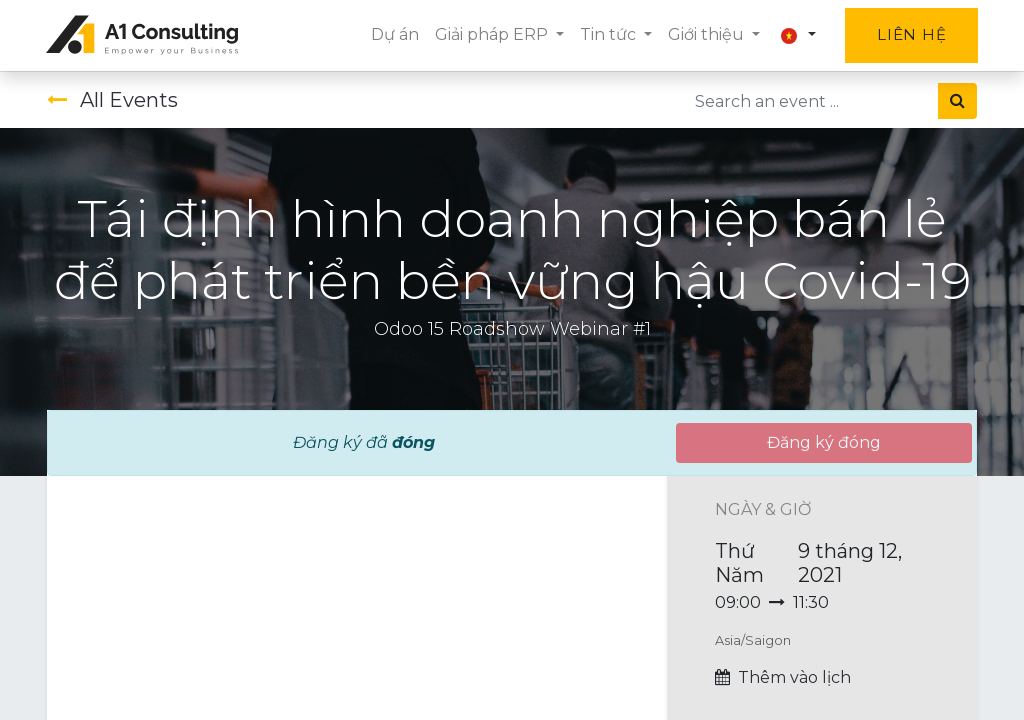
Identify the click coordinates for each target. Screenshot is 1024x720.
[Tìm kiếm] (957, 101)
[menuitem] (393, 35)
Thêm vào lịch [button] (794, 677)
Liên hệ (910, 34)
